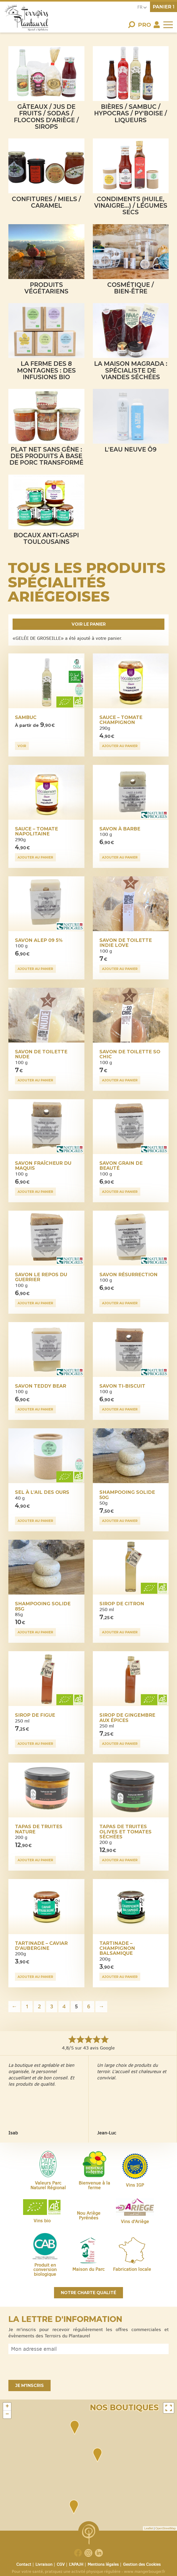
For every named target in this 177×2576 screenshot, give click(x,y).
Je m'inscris (29, 2385)
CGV (61, 2564)
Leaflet (148, 2528)
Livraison (43, 2564)
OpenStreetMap (165, 2528)
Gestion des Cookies (142, 2564)
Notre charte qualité (88, 2292)
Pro (144, 25)
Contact (23, 2564)
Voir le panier (89, 624)
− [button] (7, 2414)
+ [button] (7, 2407)
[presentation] (48, 2367)
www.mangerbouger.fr (144, 2571)
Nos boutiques (124, 2407)
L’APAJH (76, 2564)
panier (163, 6)
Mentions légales (103, 2564)
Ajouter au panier (120, 746)
